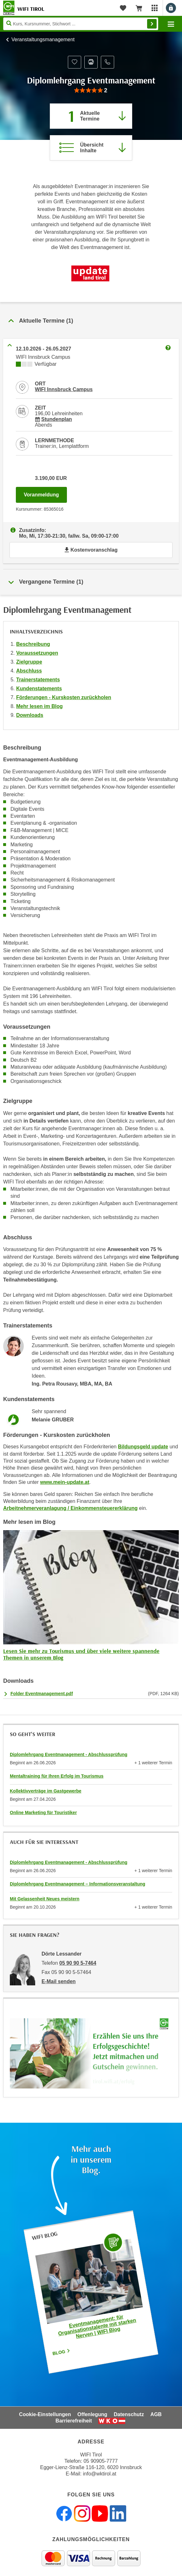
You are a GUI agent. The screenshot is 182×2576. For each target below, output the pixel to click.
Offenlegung (92, 2414)
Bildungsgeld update (143, 1446)
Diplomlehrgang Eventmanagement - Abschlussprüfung (68, 1754)
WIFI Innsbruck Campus (64, 389)
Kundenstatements (39, 688)
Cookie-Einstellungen (45, 2414)
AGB (156, 2414)
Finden (152, 24)
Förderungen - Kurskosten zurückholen (63, 697)
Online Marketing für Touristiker (43, 1812)
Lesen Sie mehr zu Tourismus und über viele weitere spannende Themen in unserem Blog (81, 1654)
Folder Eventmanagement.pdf (41, 1693)
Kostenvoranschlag (90, 550)
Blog (61, 2352)
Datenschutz (129, 2414)
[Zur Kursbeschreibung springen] (91, 148)
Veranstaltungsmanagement (43, 39)
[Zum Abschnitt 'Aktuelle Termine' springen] (91, 116)
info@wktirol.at (99, 2473)
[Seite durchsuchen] (80, 23)
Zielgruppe (29, 662)
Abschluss (29, 670)
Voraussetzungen (37, 653)
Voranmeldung (45, 492)
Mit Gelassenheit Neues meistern (44, 1898)
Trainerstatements (38, 679)
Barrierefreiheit (73, 2420)
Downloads (29, 715)
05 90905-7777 (100, 2461)
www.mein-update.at (64, 1482)
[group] (91, 90)
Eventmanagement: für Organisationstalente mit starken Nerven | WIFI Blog (97, 2326)
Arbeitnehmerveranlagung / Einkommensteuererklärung (70, 1508)
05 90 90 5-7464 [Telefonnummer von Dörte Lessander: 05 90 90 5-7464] (77, 1963)
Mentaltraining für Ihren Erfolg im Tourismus (56, 1776)
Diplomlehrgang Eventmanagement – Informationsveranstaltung (77, 1883)
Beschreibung (33, 644)
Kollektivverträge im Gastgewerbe (45, 1790)
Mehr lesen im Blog (39, 706)
